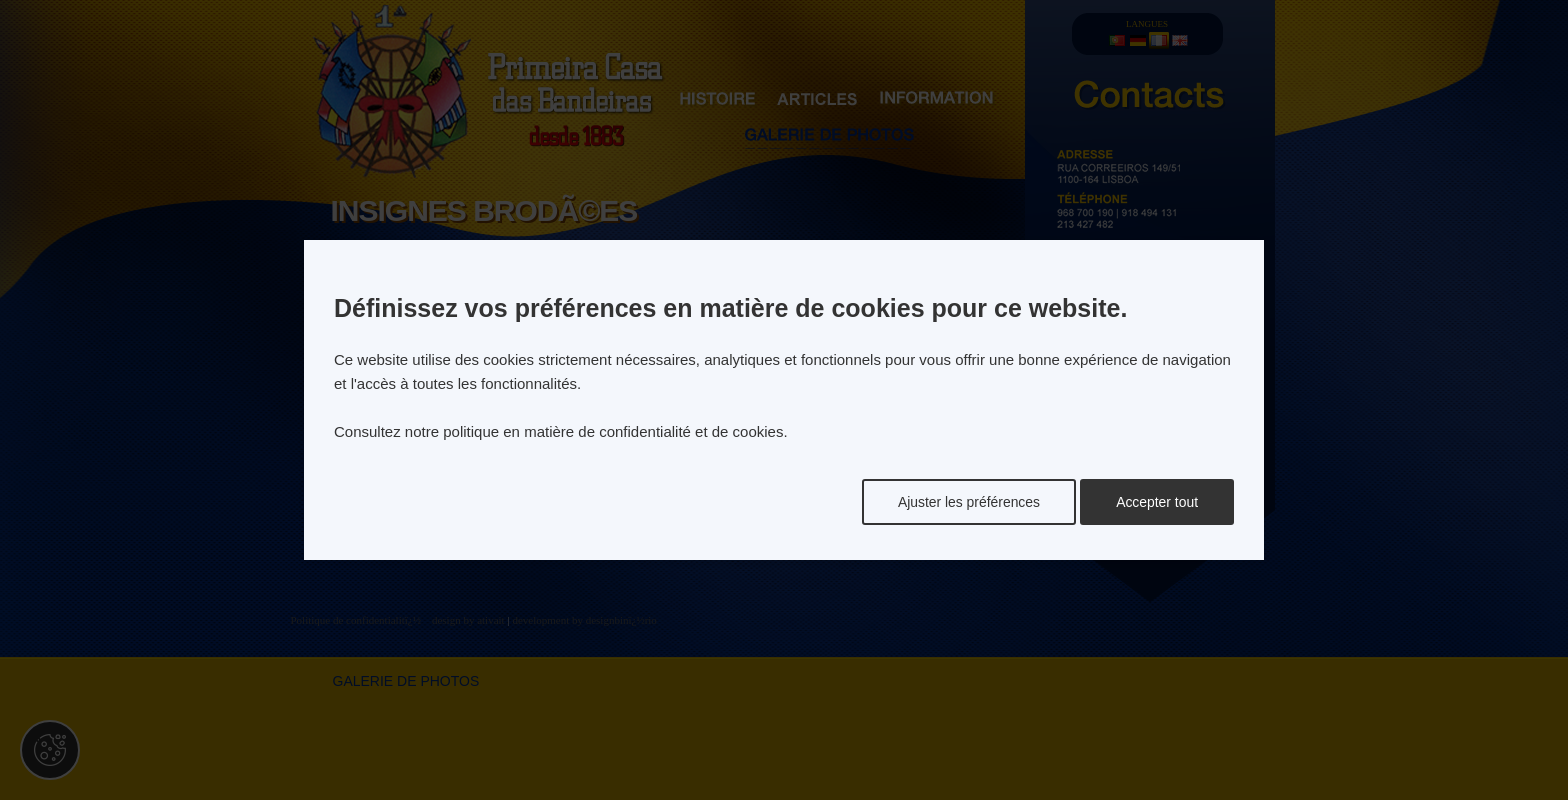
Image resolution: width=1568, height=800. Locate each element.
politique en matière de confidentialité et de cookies (613, 431)
